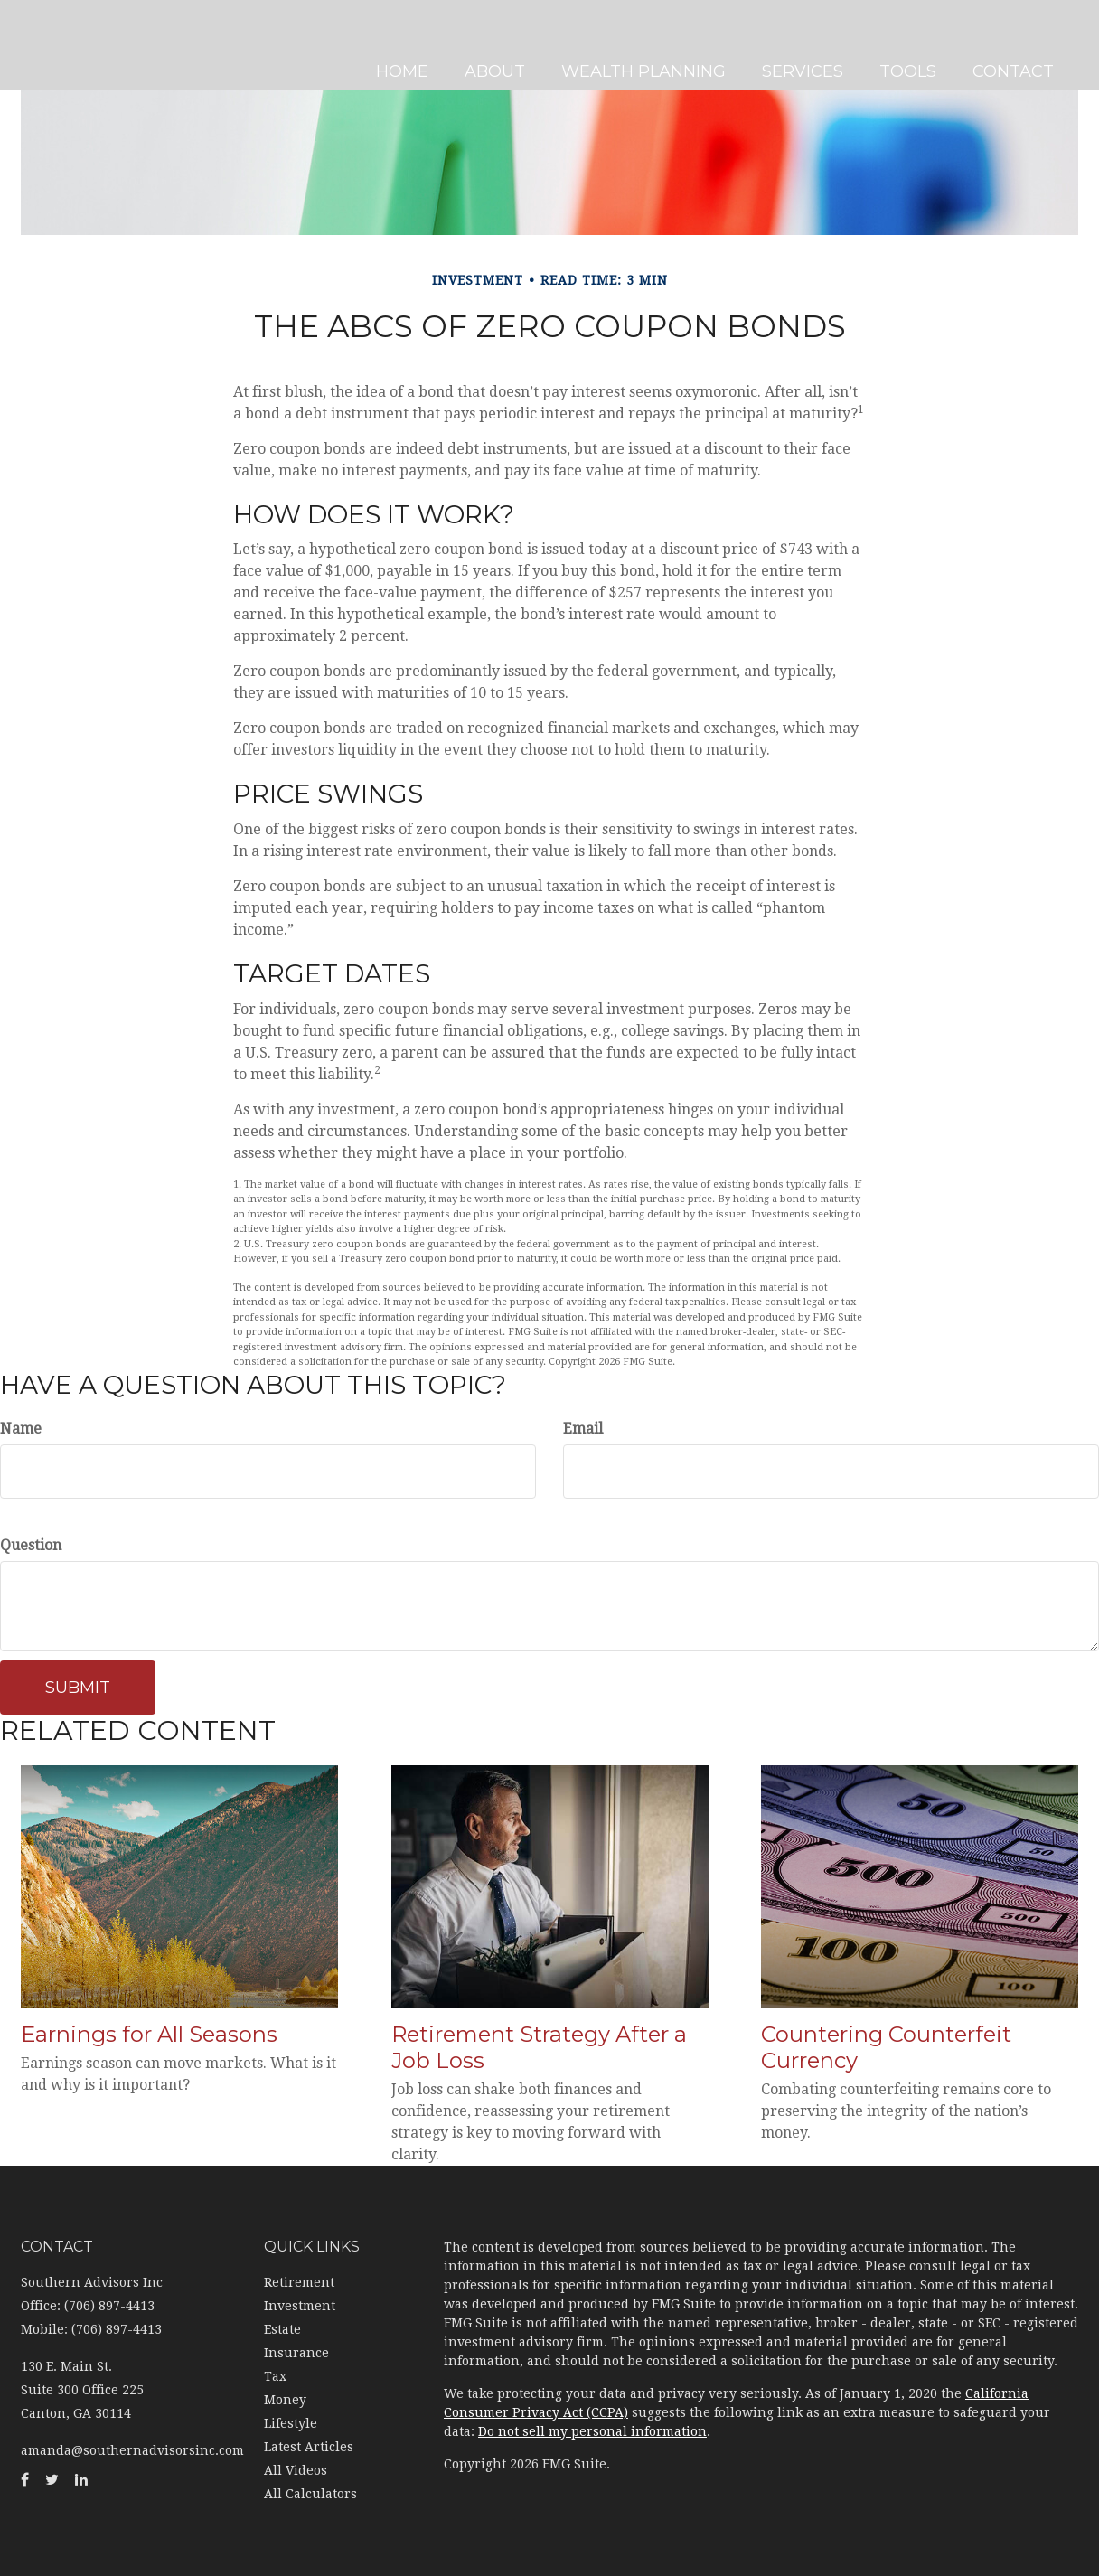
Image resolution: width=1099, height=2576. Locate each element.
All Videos (295, 2470)
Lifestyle (290, 2423)
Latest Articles (308, 2447)
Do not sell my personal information (592, 2431)
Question (30, 1545)
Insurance (296, 2353)
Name (21, 1428)
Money (285, 2400)
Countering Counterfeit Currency (886, 2047)
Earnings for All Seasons (149, 2034)
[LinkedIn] (18, 938)
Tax (275, 2376)
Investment (299, 2306)
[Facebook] (18, 866)
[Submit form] (77, 1687)
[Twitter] (18, 902)
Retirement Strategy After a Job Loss (539, 2047)
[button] (501, 45)
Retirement (299, 2282)
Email (583, 1428)
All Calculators (310, 2494)
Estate (282, 2329)
